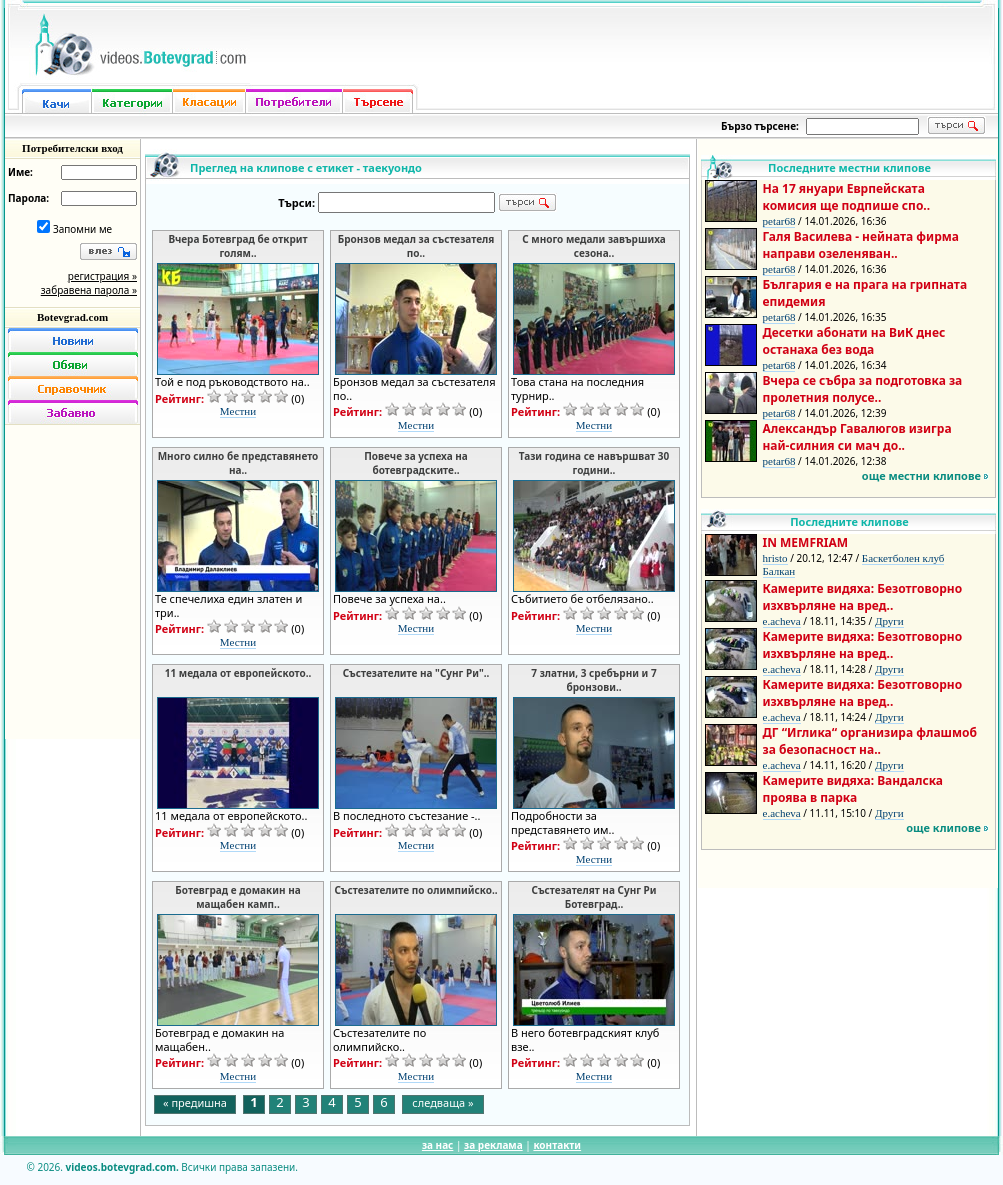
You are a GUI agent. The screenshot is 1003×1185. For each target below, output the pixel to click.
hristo (775, 558)
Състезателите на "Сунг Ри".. (416, 673)
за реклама (493, 1145)
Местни (238, 411)
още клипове (943, 827)
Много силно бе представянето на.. (238, 463)
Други (889, 621)
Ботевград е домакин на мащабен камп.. (237, 897)
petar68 (779, 221)
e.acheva (782, 621)
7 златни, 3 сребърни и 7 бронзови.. (593, 680)
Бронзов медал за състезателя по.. (416, 246)
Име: (20, 172)
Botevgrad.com (72, 317)
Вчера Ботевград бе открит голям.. (237, 246)
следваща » (442, 1102)
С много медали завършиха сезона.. (594, 246)
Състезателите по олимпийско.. (415, 890)
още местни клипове (921, 475)
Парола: (28, 198)
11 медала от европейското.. (238, 673)
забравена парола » (89, 290)
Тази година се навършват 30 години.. (594, 463)
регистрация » (102, 276)
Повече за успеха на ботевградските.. (416, 463)
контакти (557, 1145)
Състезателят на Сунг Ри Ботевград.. (593, 897)
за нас (437, 1145)
